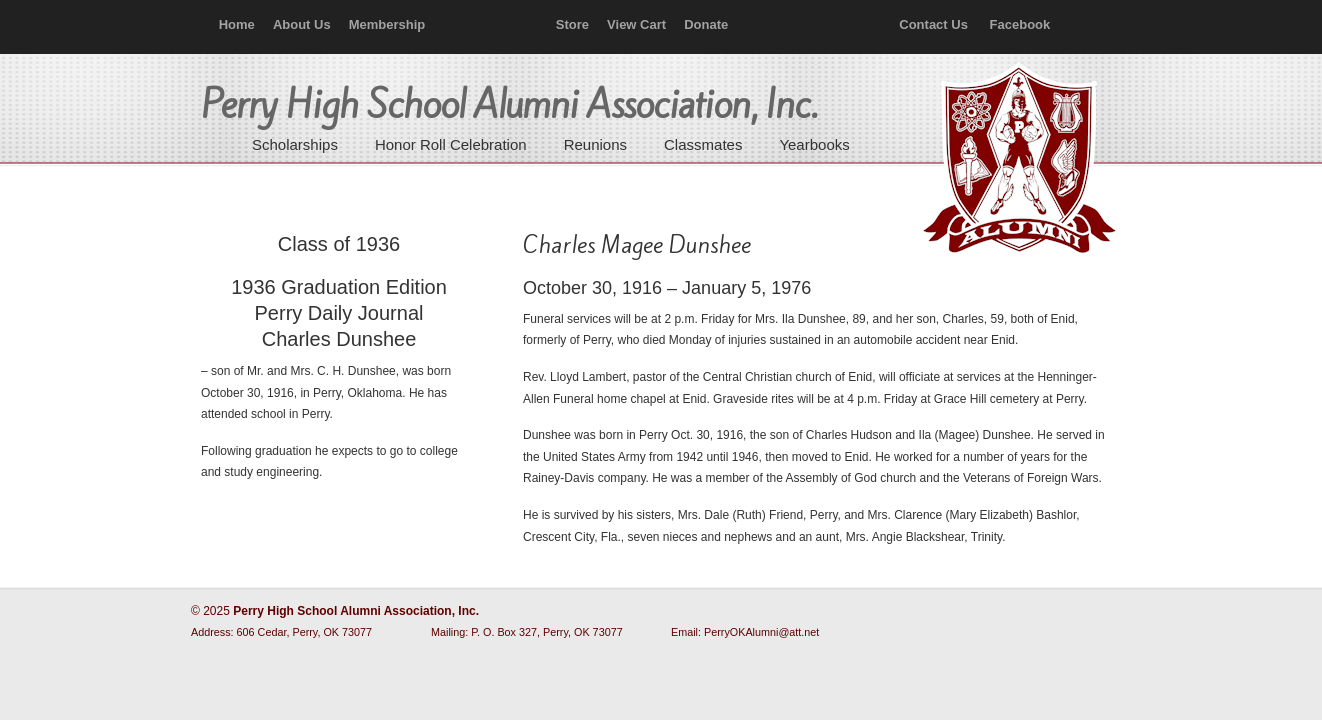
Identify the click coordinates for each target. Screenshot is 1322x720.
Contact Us (933, 24)
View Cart (636, 24)
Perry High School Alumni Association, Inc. (1017, 160)
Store (572, 24)
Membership (387, 24)
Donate (706, 24)
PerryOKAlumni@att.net (761, 632)
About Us (302, 24)
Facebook (1020, 24)
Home (237, 24)
